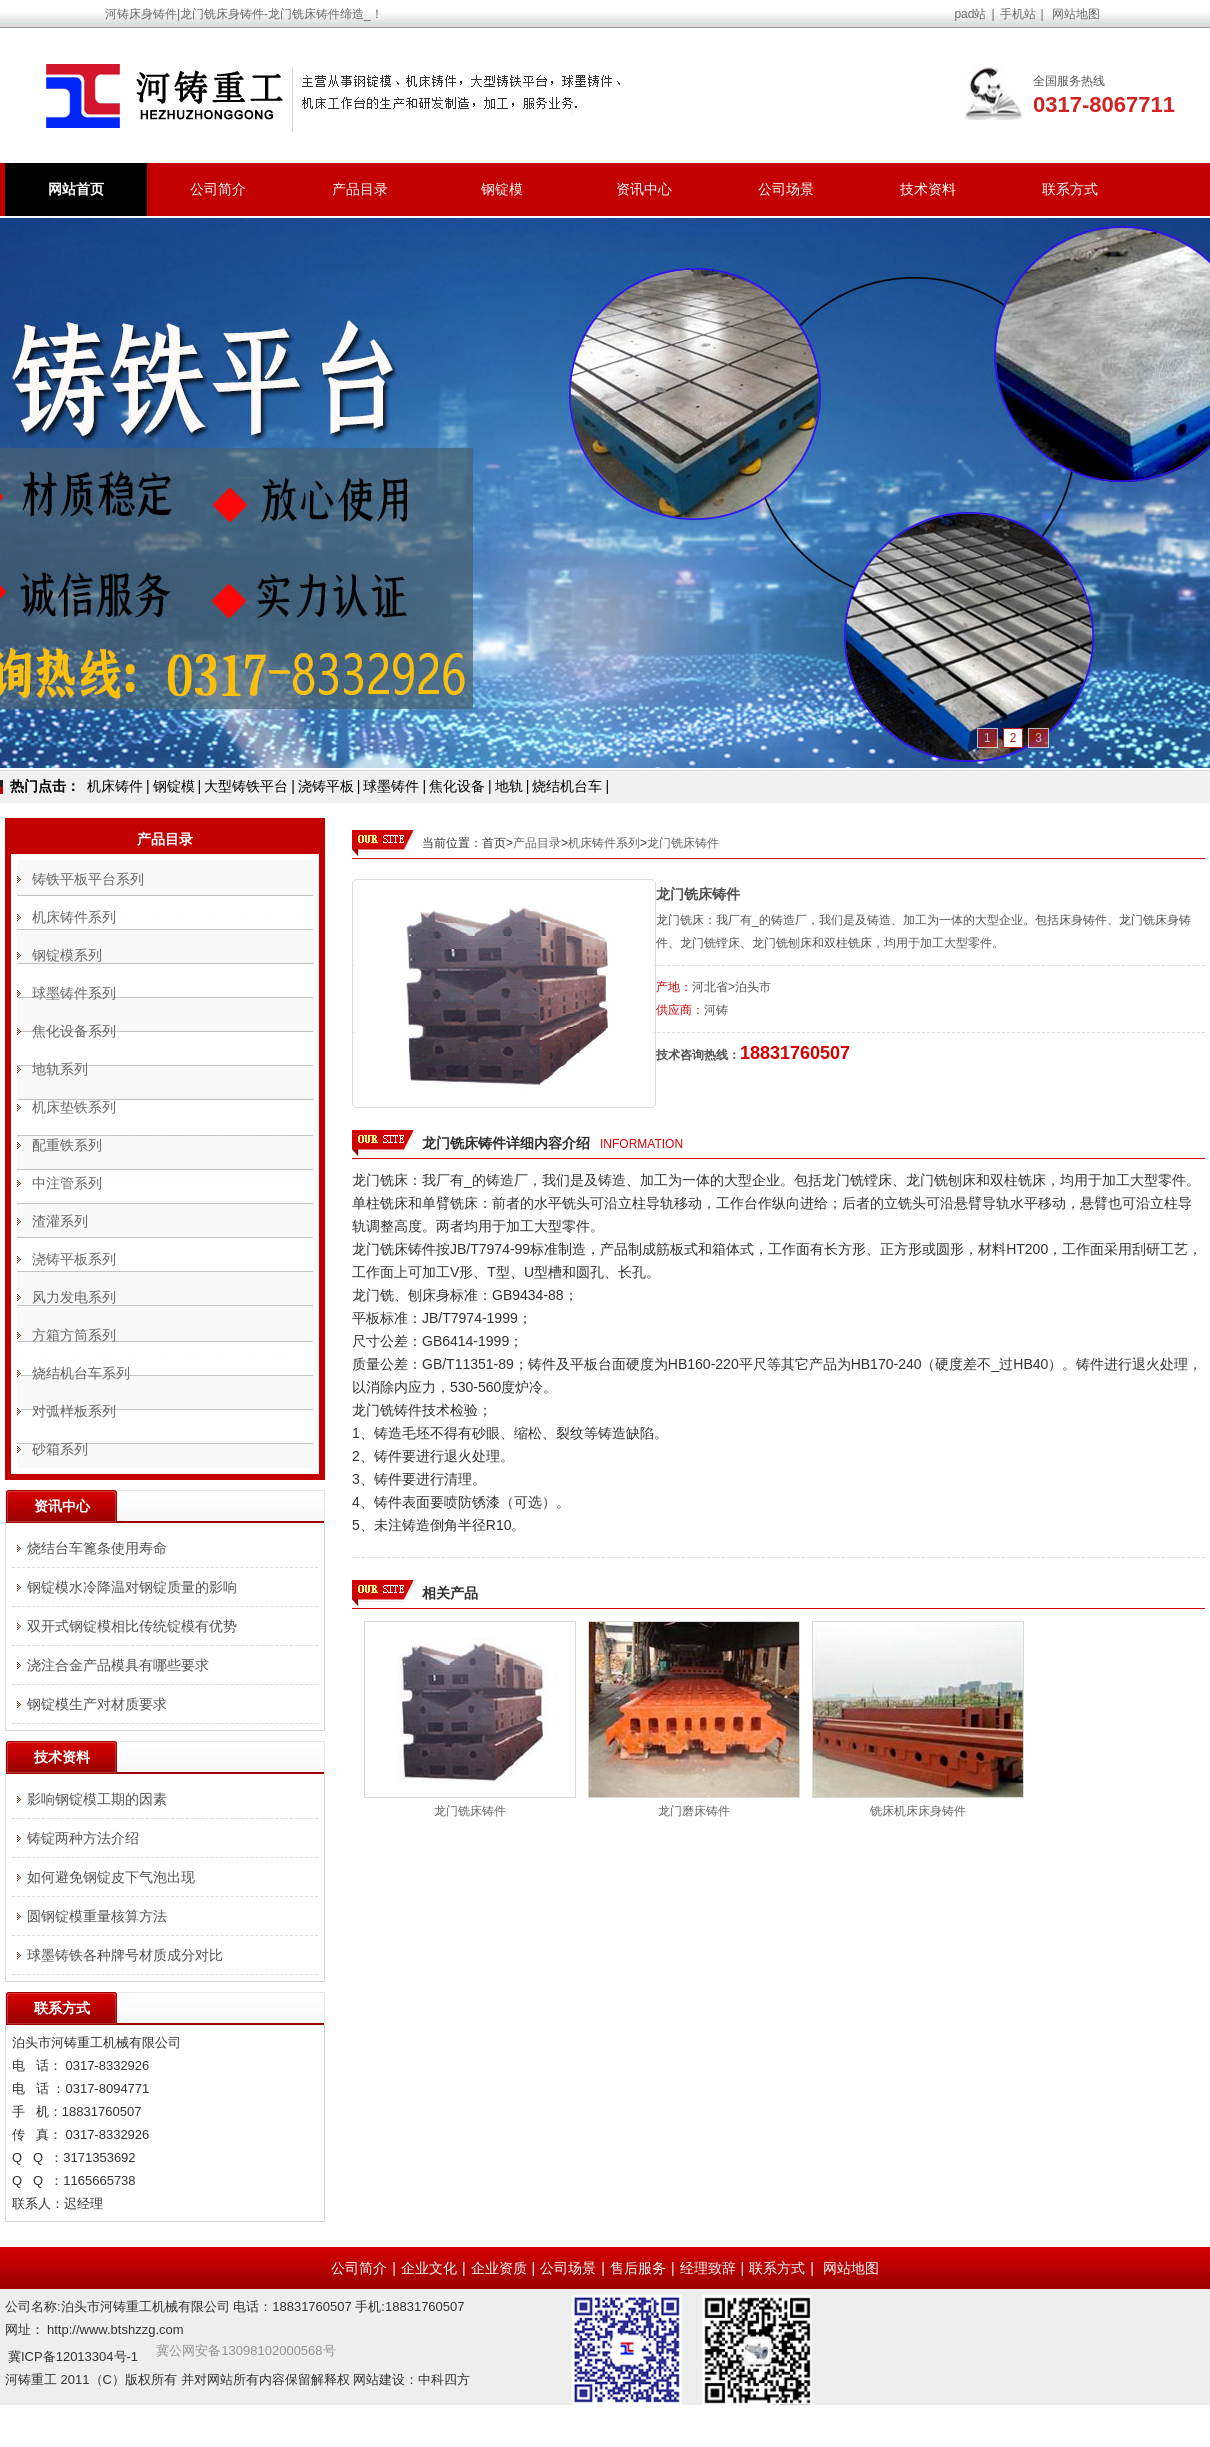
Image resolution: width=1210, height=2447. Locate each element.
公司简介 (218, 189)
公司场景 (786, 189)
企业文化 (429, 2268)
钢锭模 (502, 189)
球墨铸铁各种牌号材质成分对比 (125, 1955)
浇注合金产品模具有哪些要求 (118, 1665)
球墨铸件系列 (74, 993)
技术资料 (928, 189)
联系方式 (1070, 189)
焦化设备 (457, 786)
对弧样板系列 (74, 1411)
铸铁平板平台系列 (88, 879)
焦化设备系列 (74, 1031)
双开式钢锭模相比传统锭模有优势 (132, 1626)
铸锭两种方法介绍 (83, 1838)
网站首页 (76, 189)
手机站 (1018, 14)
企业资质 (499, 2268)
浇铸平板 (326, 786)
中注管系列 (67, 1183)
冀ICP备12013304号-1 (73, 2356)
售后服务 (638, 2268)
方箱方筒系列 (74, 1335)
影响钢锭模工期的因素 (97, 1799)
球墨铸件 (391, 786)
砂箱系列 (60, 1449)
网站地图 (1076, 14)
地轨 (509, 786)
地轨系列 (60, 1069)
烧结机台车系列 (81, 1373)
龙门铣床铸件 (683, 843)
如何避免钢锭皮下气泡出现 (111, 1877)
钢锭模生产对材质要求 (97, 1704)
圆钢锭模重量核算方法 (97, 1916)
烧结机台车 (567, 786)
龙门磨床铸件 (694, 1811)
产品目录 (360, 189)
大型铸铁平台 (246, 786)
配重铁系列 (67, 1145)
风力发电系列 (74, 1297)
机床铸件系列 (604, 843)
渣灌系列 (60, 1221)
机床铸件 (115, 786)
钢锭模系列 (67, 955)
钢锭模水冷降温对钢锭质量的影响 (132, 1587)
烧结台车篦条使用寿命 (97, 1548)
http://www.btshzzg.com (115, 2329)
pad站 (970, 14)
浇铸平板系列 (74, 1259)
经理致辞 (708, 2268)
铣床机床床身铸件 (918, 1811)
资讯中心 (644, 189)
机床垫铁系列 (74, 1107)
